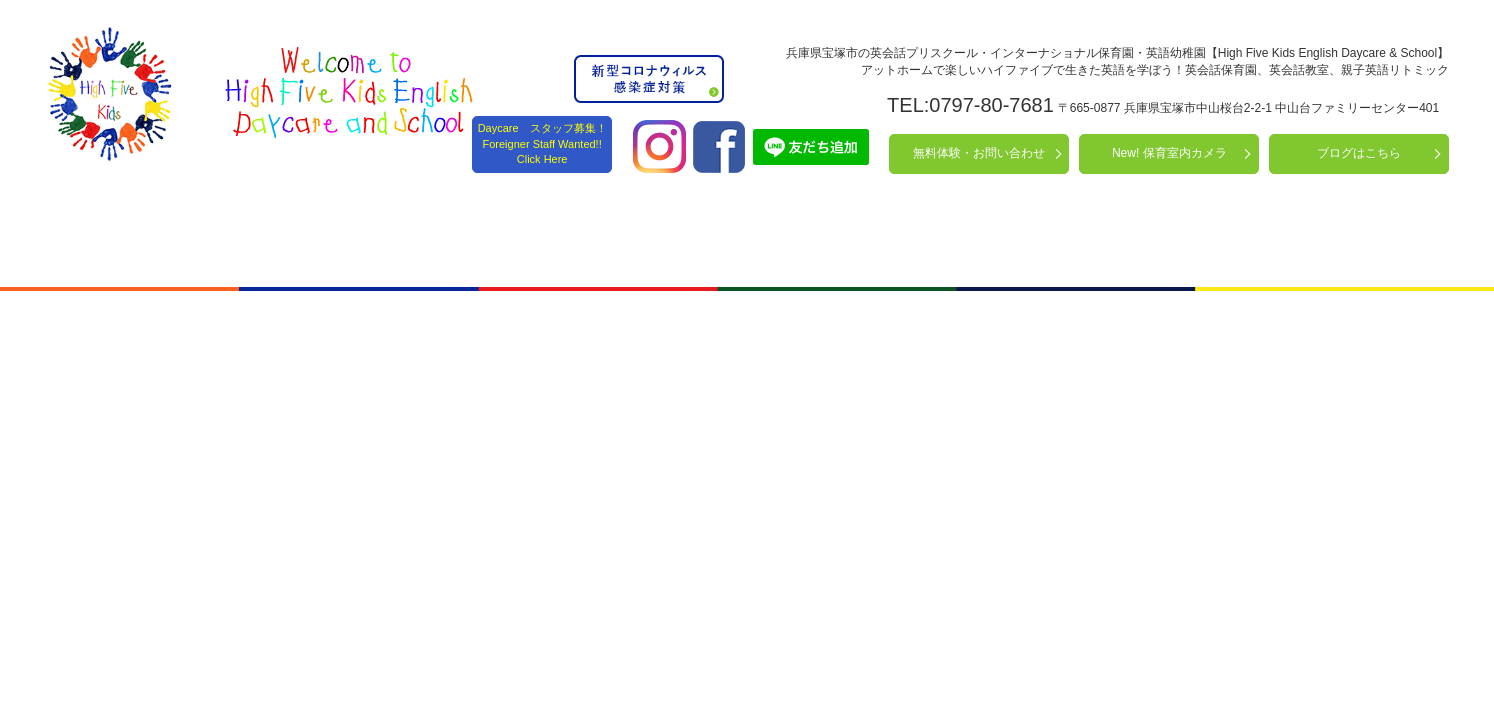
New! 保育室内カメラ (1169, 153)
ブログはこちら (1359, 153)
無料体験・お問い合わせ (979, 153)
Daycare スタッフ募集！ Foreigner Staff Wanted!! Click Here (542, 143)
